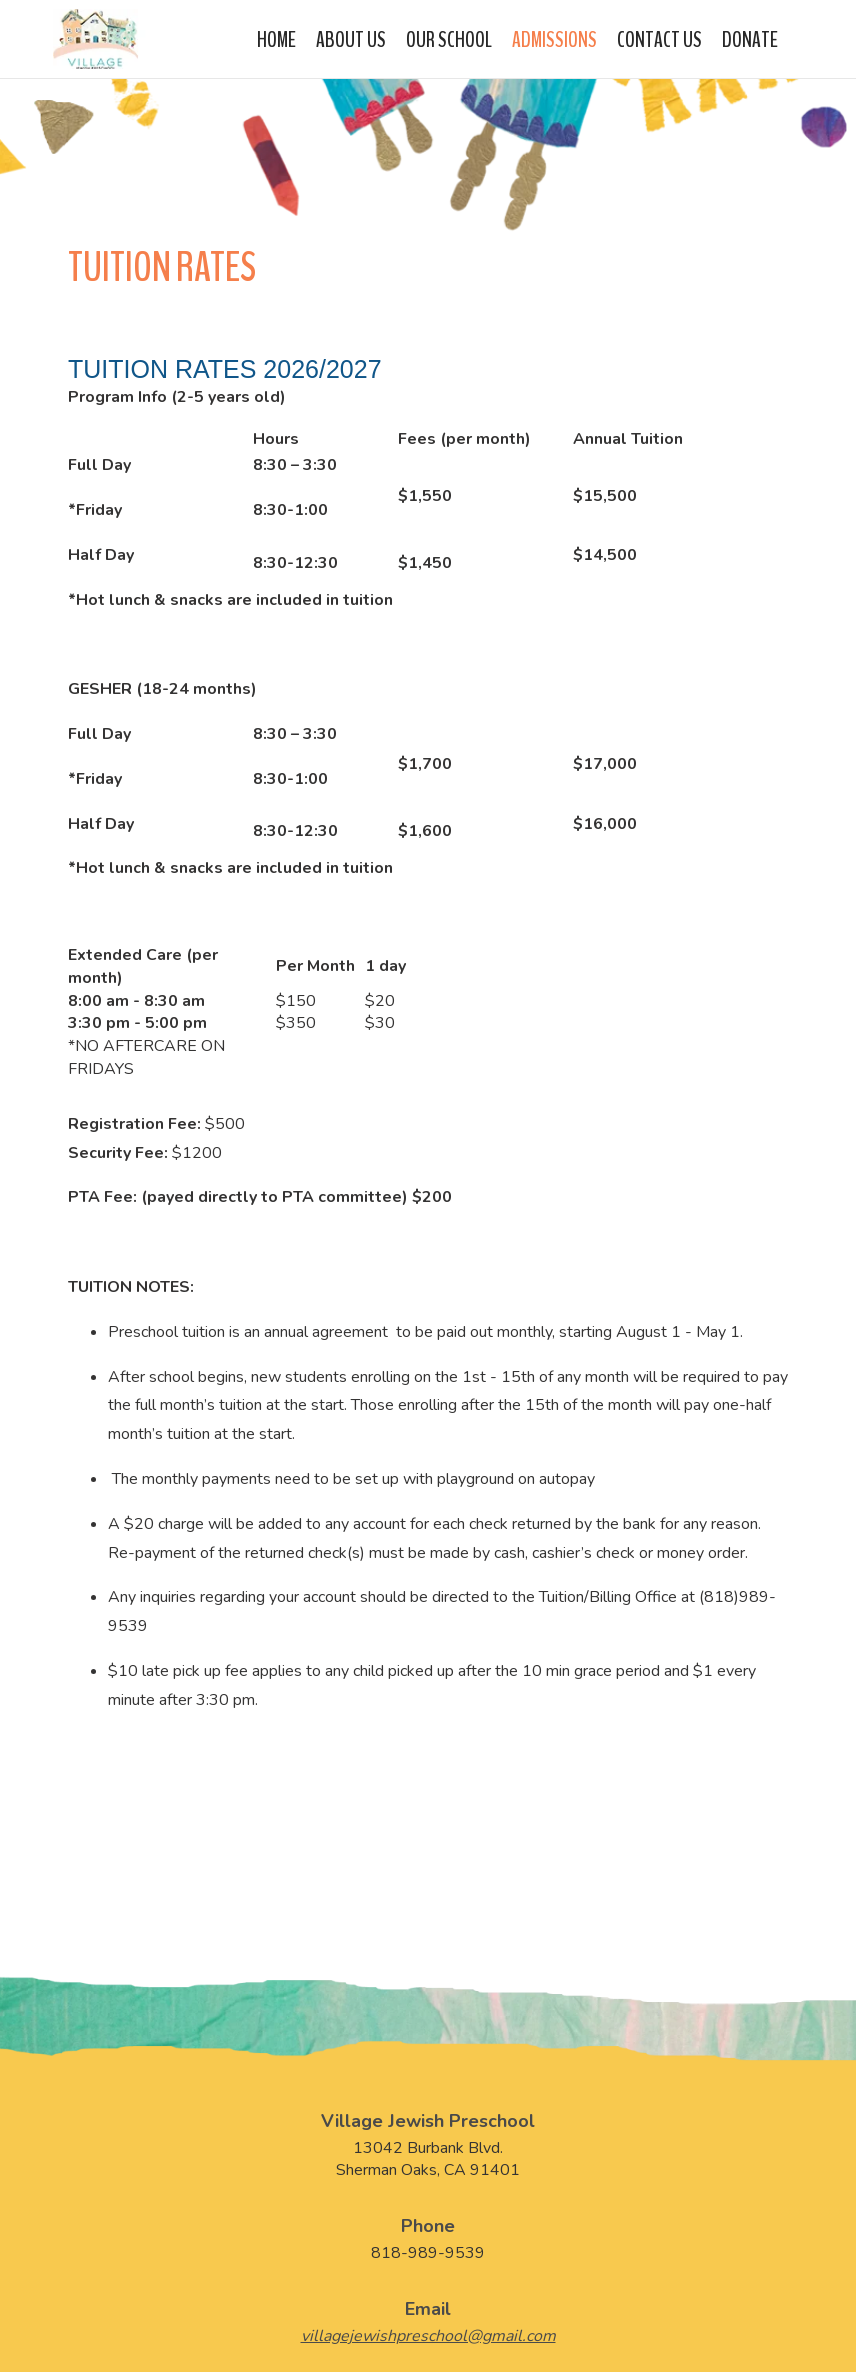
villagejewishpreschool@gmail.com (428, 2336)
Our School (449, 37)
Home (276, 37)
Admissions (554, 37)
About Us (351, 37)
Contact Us (659, 37)
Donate (750, 37)
